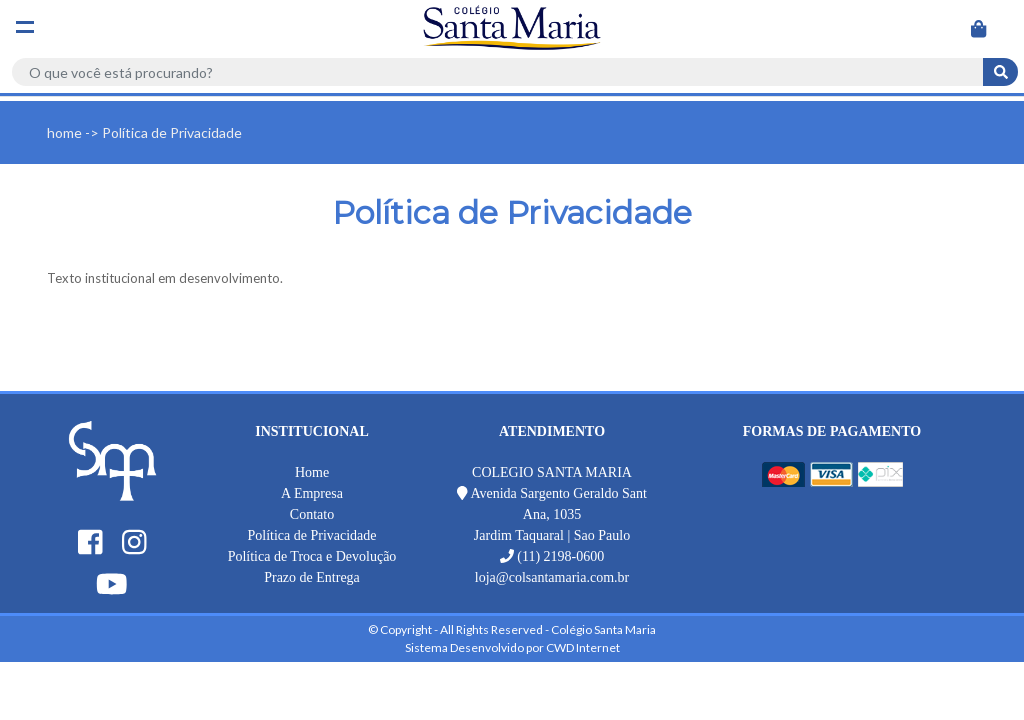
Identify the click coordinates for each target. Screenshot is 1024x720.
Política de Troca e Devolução (312, 556)
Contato (312, 514)
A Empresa (312, 493)
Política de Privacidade (311, 535)
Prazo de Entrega (312, 577)
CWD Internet (583, 647)
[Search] (497, 72)
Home (312, 472)
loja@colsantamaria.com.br (552, 577)
